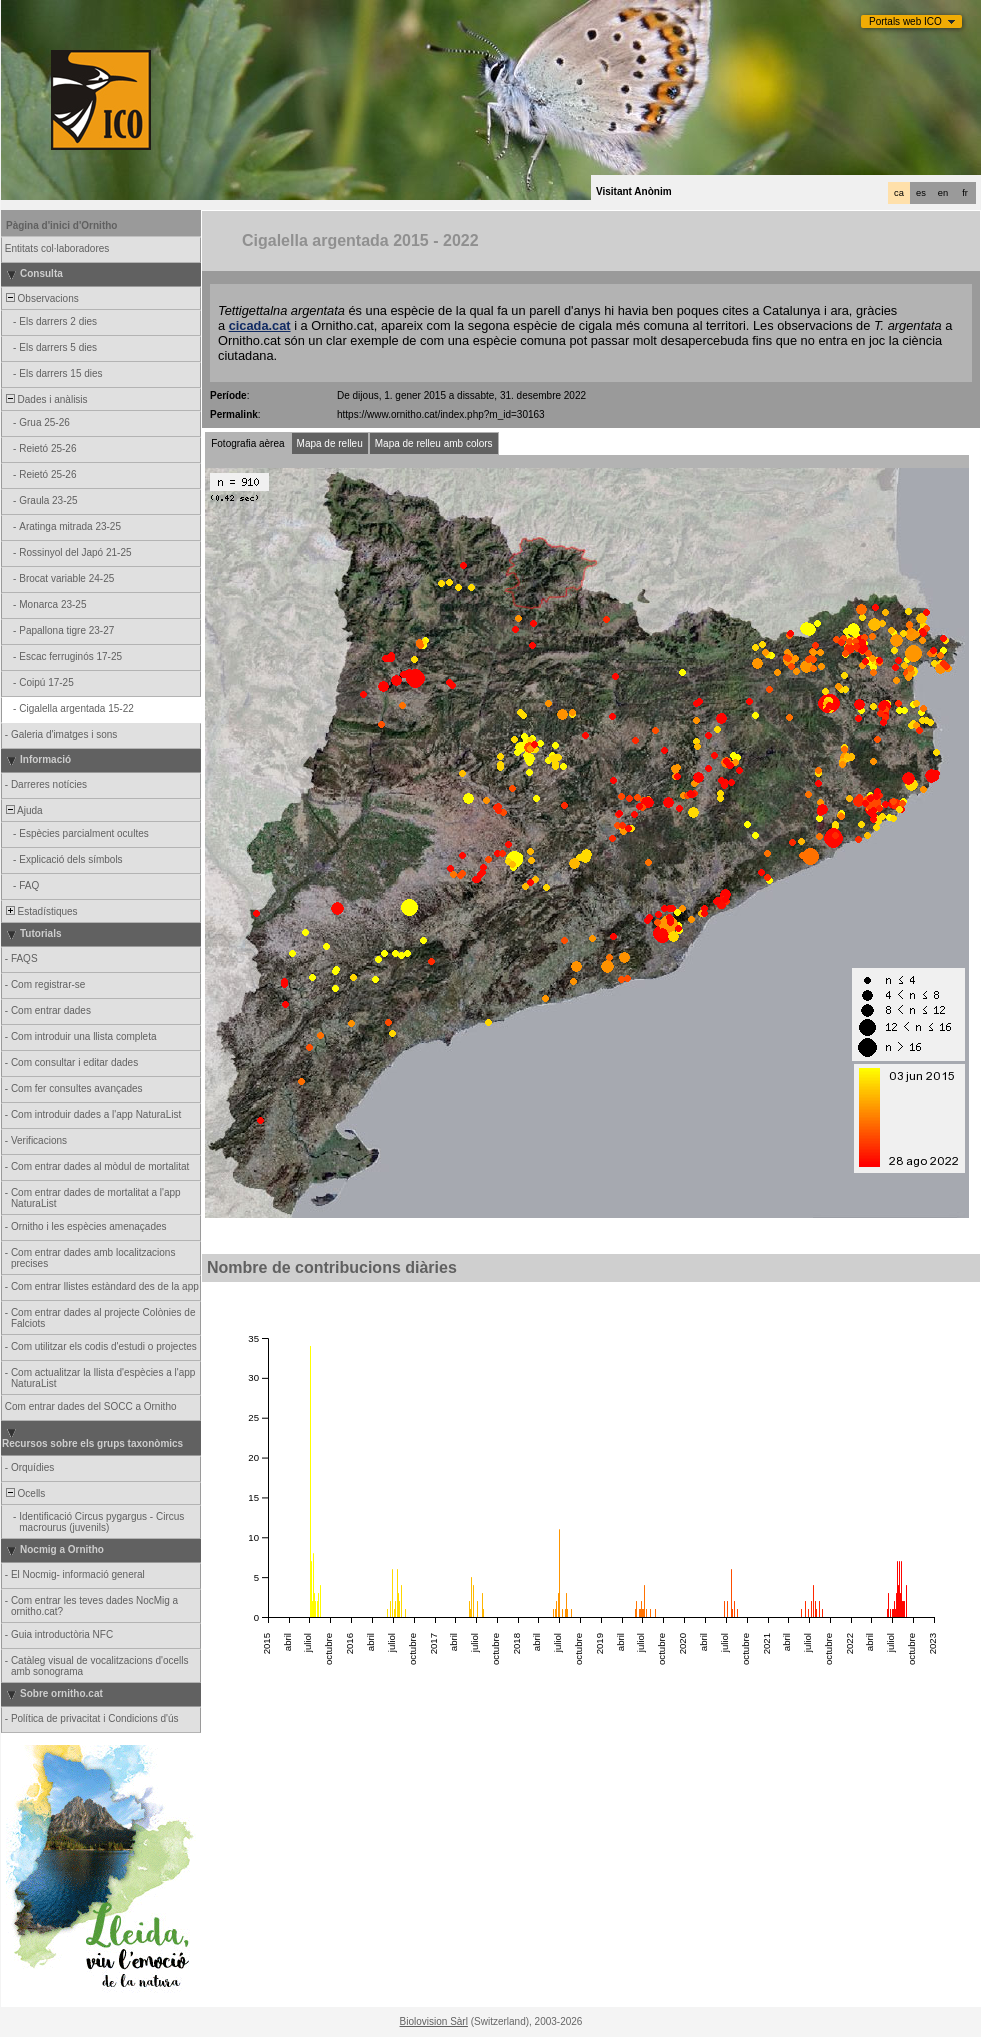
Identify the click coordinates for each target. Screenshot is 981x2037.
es (921, 193)
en (943, 193)
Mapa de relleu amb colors (434, 443)
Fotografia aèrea (247, 443)
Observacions (41, 298)
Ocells (24, 1493)
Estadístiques (40, 911)
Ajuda (23, 810)
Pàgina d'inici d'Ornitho (61, 225)
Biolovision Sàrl (434, 2021)
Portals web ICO (905, 21)
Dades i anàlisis (45, 399)
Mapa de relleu (330, 443)
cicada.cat (260, 325)
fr (965, 193)
